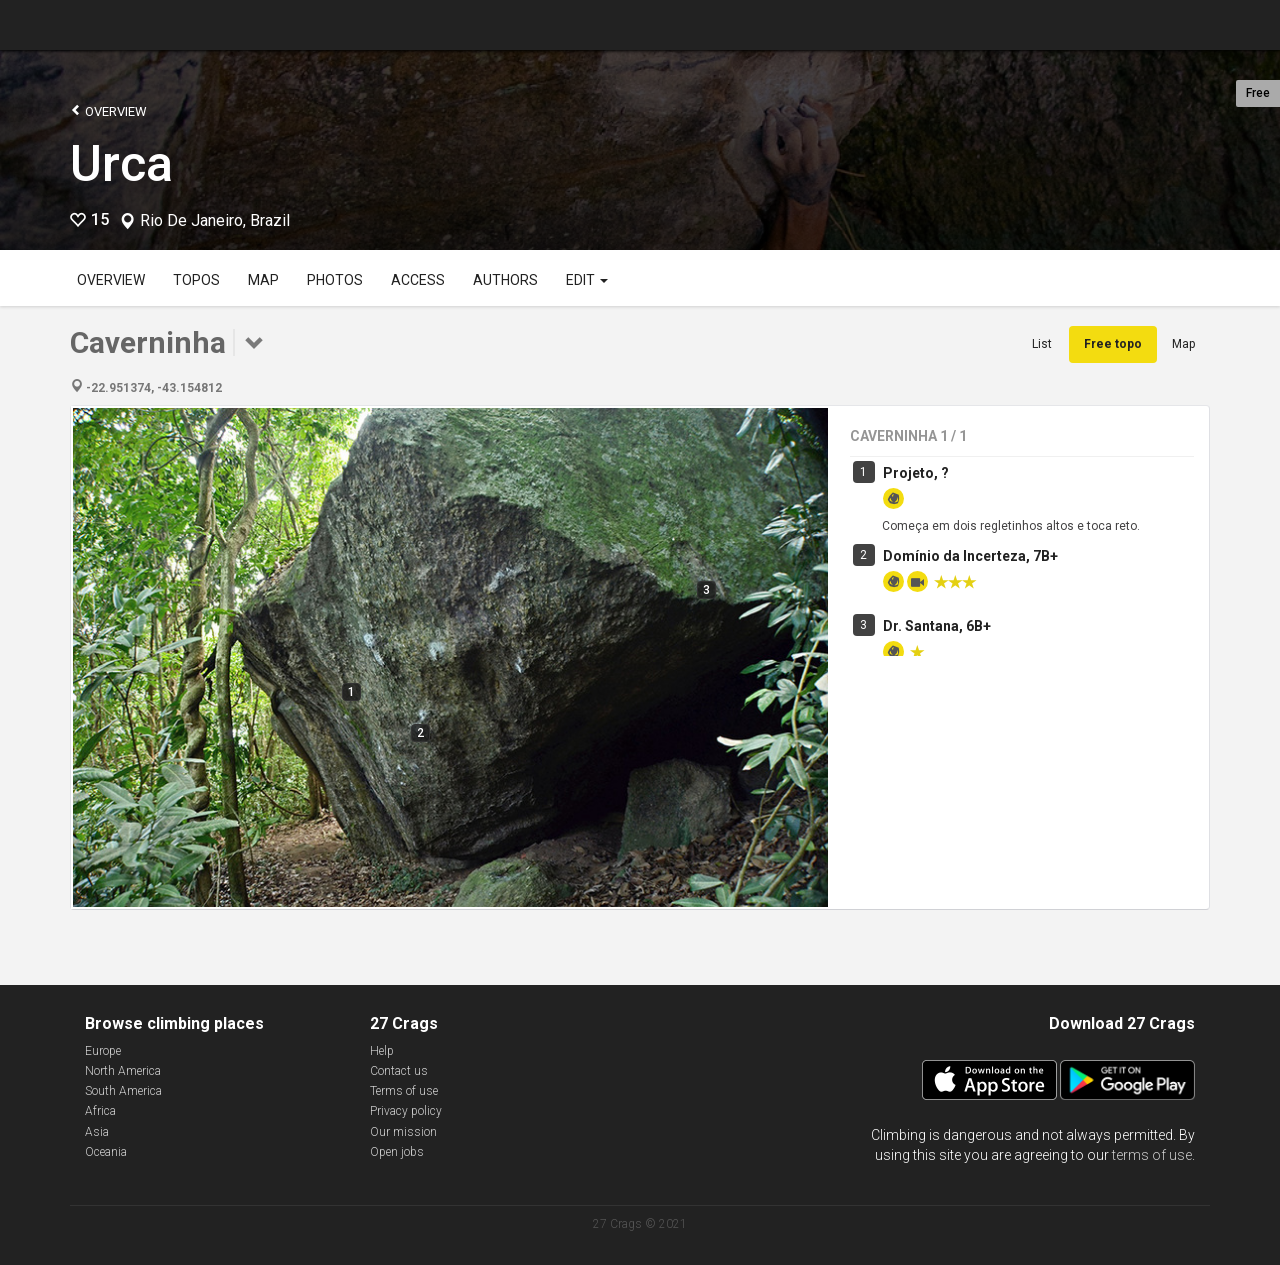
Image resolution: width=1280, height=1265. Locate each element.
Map (263, 280)
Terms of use (404, 1091)
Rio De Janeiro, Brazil (215, 221)
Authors (505, 280)
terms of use (1152, 1155)
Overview (108, 110)
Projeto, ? (916, 473)
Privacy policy (406, 1111)
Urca (121, 164)
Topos (196, 280)
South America (123, 1091)
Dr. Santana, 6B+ (937, 626)
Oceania (106, 1152)
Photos (335, 280)
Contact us (399, 1071)
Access (418, 280)
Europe (103, 1051)
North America (123, 1071)
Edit (587, 280)
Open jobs (397, 1152)
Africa (100, 1111)
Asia (97, 1132)
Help (382, 1051)
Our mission (403, 1132)
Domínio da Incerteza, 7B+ (970, 556)
